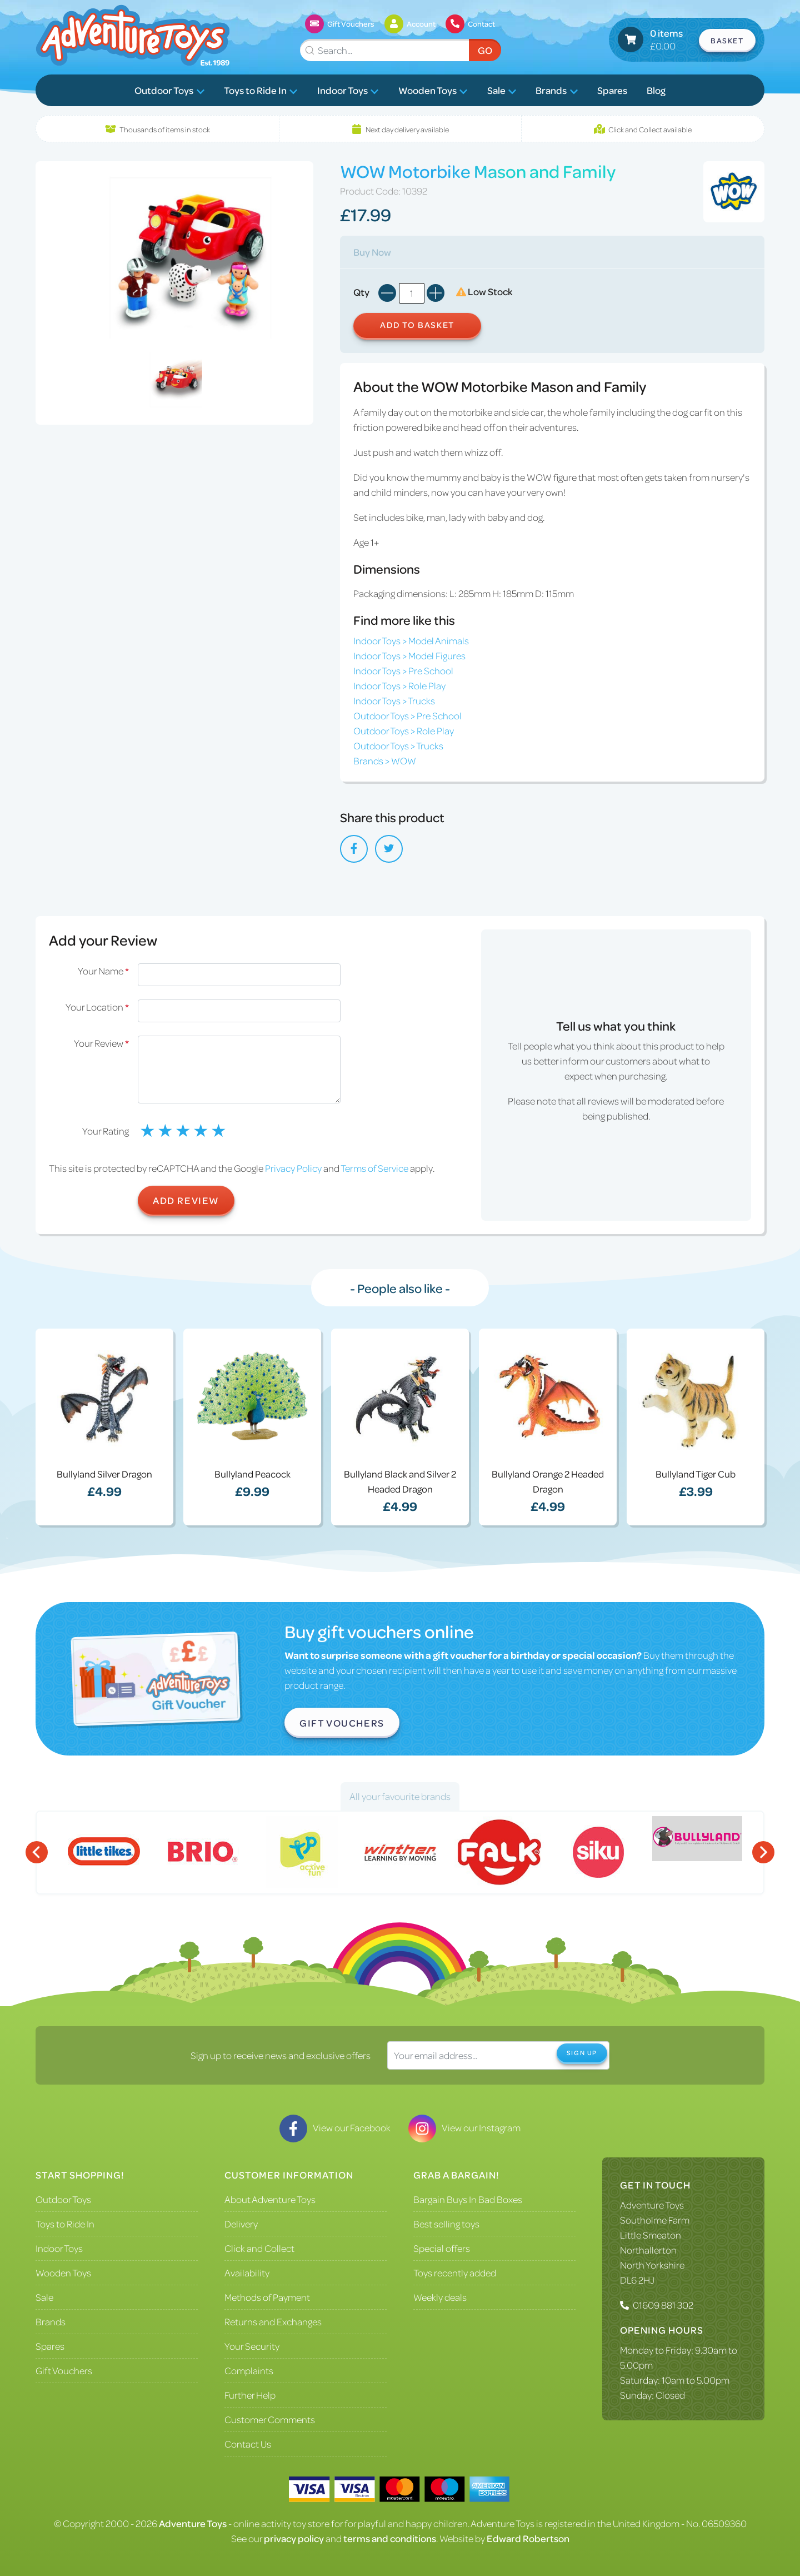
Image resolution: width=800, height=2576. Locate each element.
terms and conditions (389, 2538)
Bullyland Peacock (252, 1474)
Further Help (250, 2395)
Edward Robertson (528, 2538)
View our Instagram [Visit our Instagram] (464, 2127)
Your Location (97, 1007)
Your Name (103, 970)
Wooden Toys (433, 90)
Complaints (248, 2370)
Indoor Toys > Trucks (394, 700)
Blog (656, 90)
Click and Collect (259, 2248)
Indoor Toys (348, 90)
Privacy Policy (293, 1168)
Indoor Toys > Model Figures (409, 655)
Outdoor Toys (169, 90)
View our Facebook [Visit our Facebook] (335, 2127)
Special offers (441, 2248)
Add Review (186, 1200)
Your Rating (105, 1131)
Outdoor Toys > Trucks (398, 745)
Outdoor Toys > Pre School (407, 715)
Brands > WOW (384, 760)
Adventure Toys (652, 2205)
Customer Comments (269, 2419)
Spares (612, 90)
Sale (502, 90)
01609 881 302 (663, 2305)
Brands (557, 90)
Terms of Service (374, 1168)
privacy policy (294, 2538)
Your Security (251, 2346)
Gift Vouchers (341, 1723)
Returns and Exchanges (273, 2321)
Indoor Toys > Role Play (399, 685)
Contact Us (247, 2444)
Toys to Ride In (261, 90)
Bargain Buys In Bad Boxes (467, 2199)
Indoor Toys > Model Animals (411, 640)
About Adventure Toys (270, 2199)
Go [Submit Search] (485, 50)
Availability (246, 2272)
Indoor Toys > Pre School (403, 670)
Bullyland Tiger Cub (696, 1474)
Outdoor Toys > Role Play (403, 730)
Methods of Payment (267, 2297)
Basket (727, 40)
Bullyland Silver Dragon (104, 1474)
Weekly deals (440, 2297)
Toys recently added (454, 2272)
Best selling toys (446, 2223)
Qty (361, 292)
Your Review (101, 1043)
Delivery (241, 2223)
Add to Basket (417, 324)
